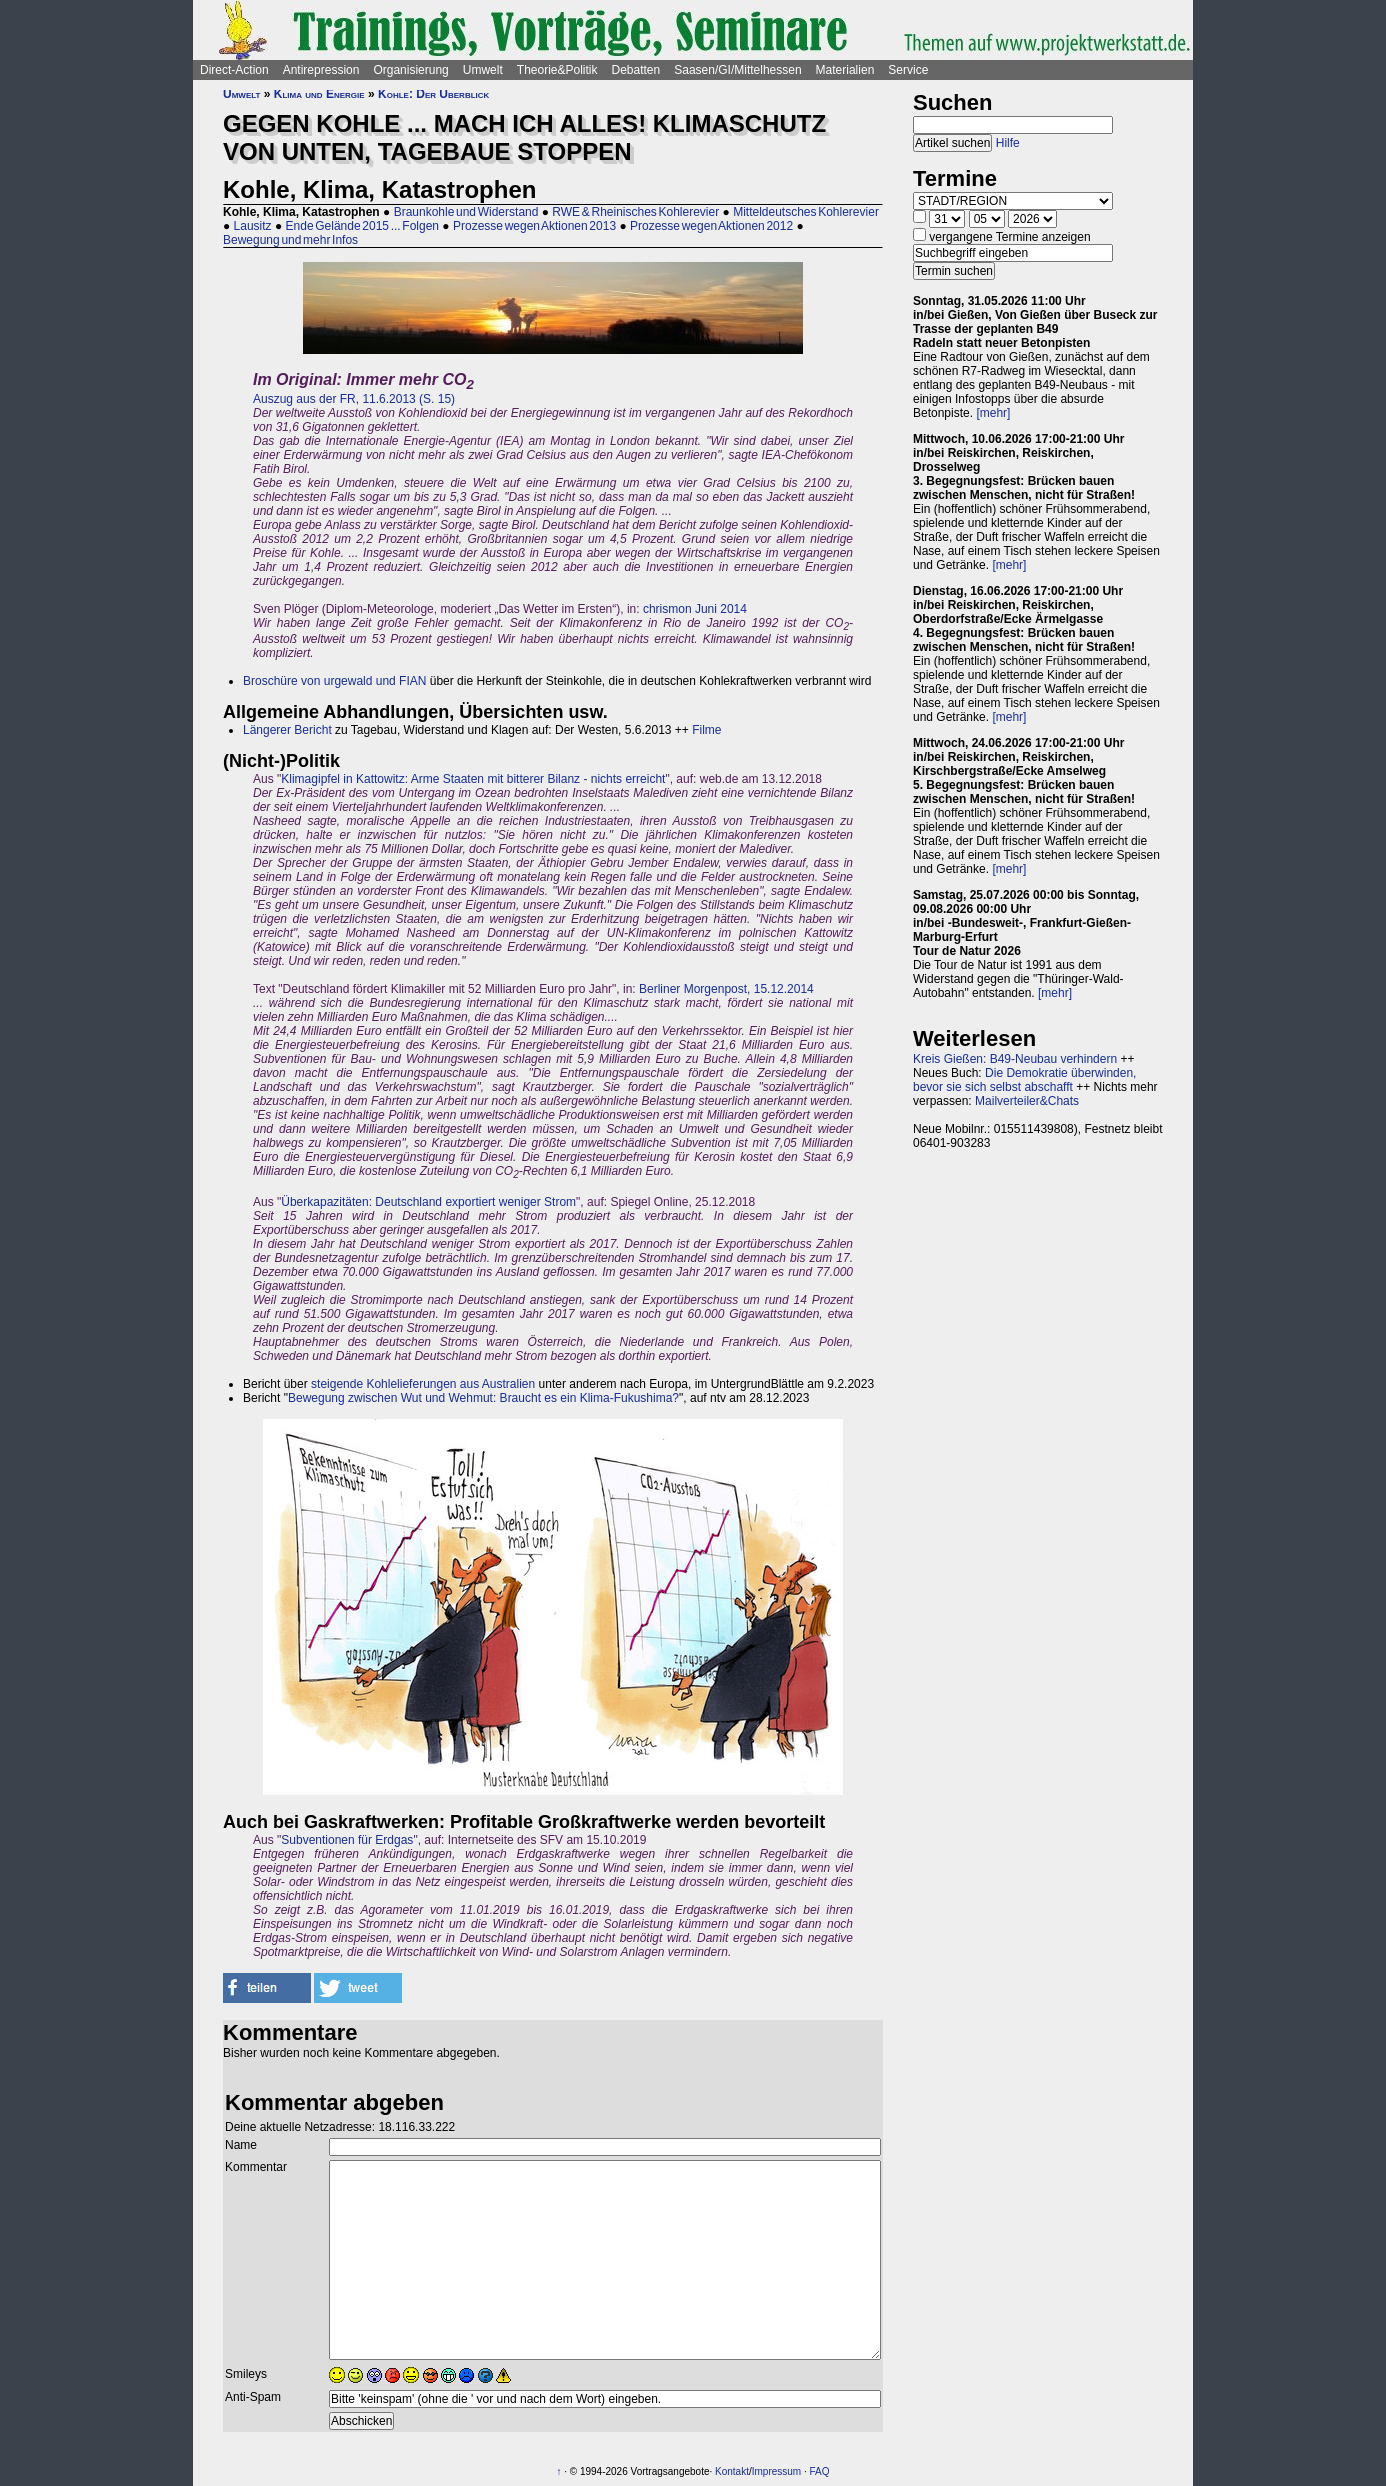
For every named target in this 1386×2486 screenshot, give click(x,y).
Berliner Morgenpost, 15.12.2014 (726, 989)
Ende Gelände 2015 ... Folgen (362, 226)
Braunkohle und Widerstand (466, 212)
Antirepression (321, 70)
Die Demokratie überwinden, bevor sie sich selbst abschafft (1024, 1080)
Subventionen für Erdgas (347, 1840)
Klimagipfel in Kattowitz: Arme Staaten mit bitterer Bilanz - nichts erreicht (473, 779)
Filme (706, 730)
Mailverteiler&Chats (1027, 1101)
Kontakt (732, 2471)
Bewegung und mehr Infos (290, 240)
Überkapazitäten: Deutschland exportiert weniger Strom (428, 1202)
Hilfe (1008, 143)
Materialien (845, 70)
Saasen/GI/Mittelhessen (737, 70)
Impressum (776, 2471)
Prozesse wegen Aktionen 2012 (711, 226)
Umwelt (483, 70)
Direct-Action (234, 70)
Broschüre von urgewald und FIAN (334, 681)
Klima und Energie (319, 94)
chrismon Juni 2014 (695, 609)
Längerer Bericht (287, 730)
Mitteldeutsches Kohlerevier (806, 212)
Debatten (636, 70)
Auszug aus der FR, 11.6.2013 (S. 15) (354, 399)
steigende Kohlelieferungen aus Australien (423, 1384)
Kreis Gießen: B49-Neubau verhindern (1015, 1059)
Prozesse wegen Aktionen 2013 (534, 226)
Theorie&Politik (557, 70)
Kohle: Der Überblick (433, 94)
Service (908, 70)
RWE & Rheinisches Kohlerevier (635, 212)
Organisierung (410, 70)
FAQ (820, 2471)
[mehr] (993, 413)
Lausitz (253, 226)
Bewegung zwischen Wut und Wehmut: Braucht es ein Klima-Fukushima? (483, 1398)
